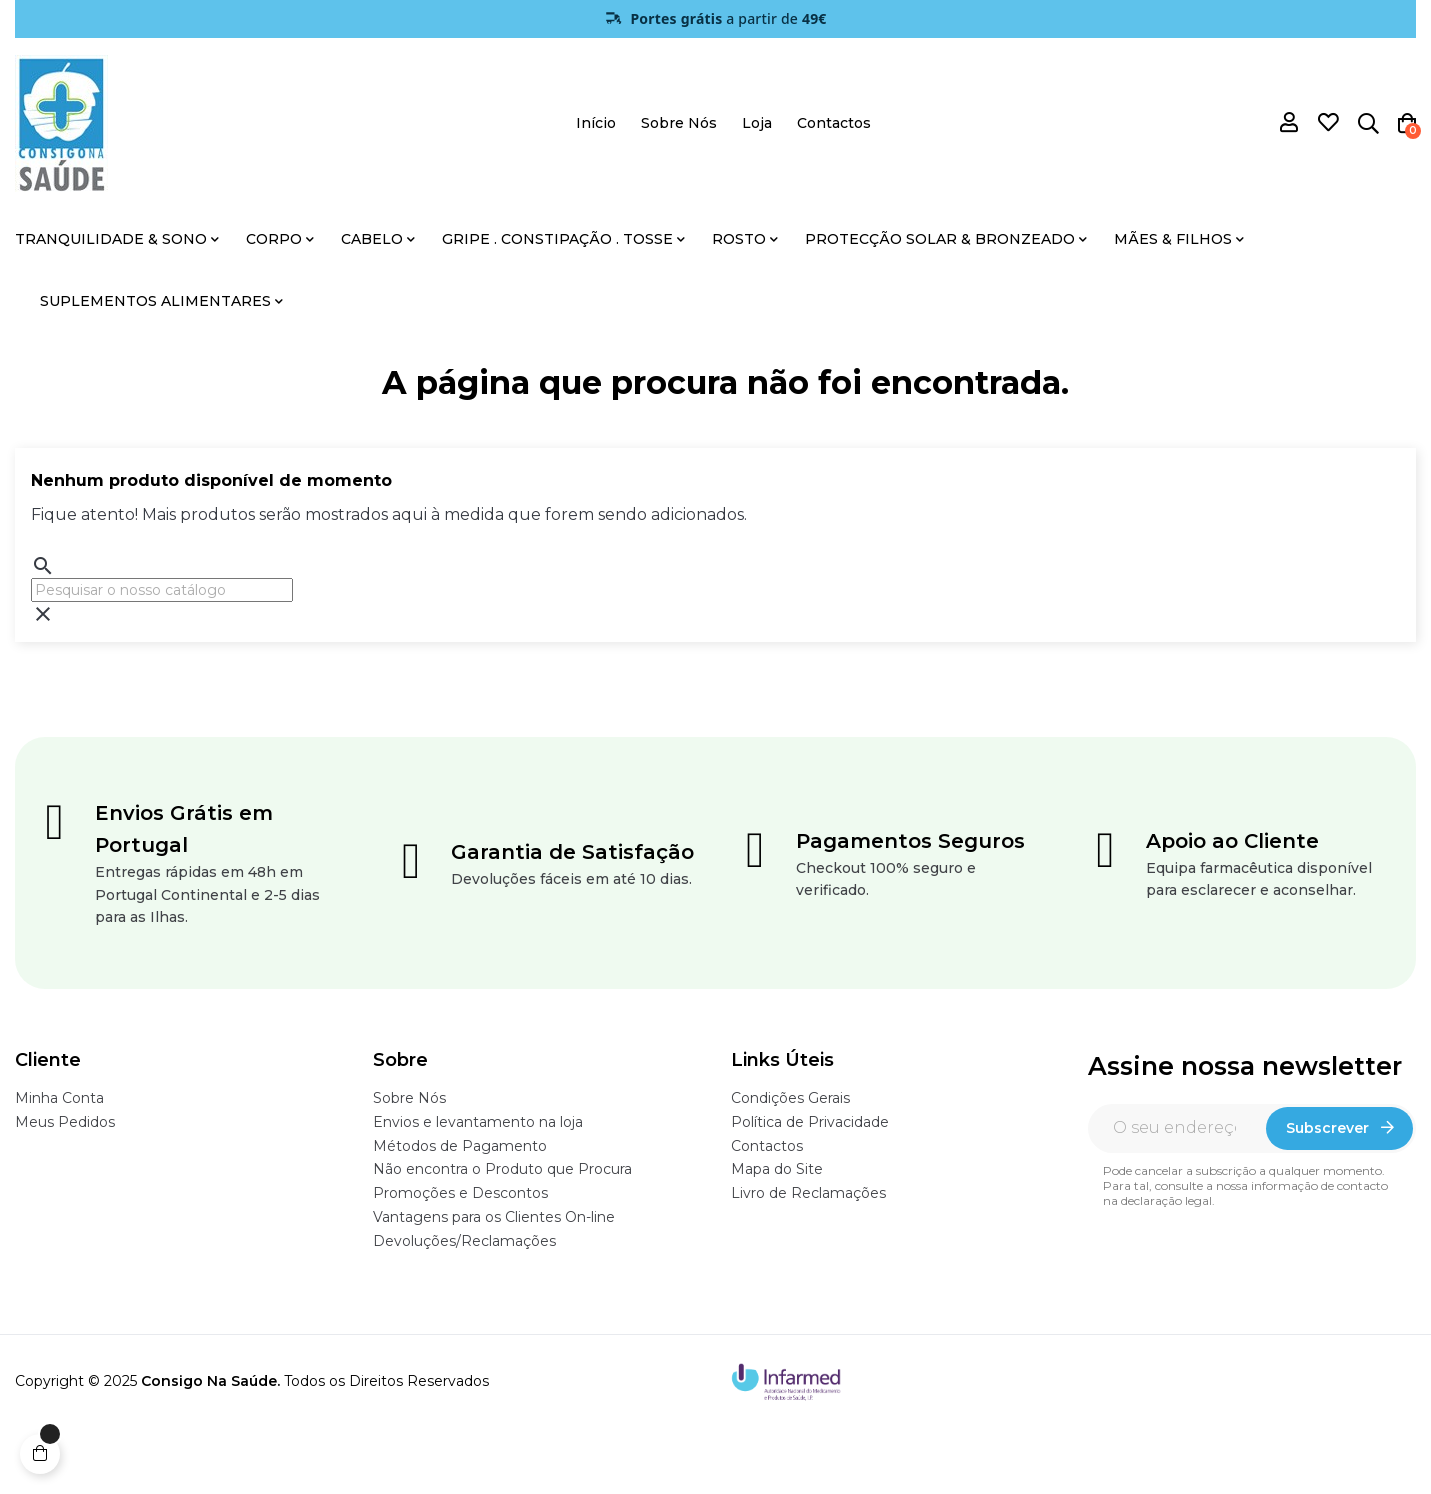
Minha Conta (59, 1098)
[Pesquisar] (162, 590)
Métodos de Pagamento (460, 1146)
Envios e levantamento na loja (478, 1122)
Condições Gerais (790, 1098)
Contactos (767, 1146)
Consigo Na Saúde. (210, 1381)
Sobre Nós (409, 1098)
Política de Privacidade (810, 1122)
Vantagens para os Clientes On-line (494, 1217)
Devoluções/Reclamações (464, 1241)
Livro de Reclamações (808, 1193)
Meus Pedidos (65, 1122)
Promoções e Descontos (460, 1193)
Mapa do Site (777, 1169)
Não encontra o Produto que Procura (502, 1169)
